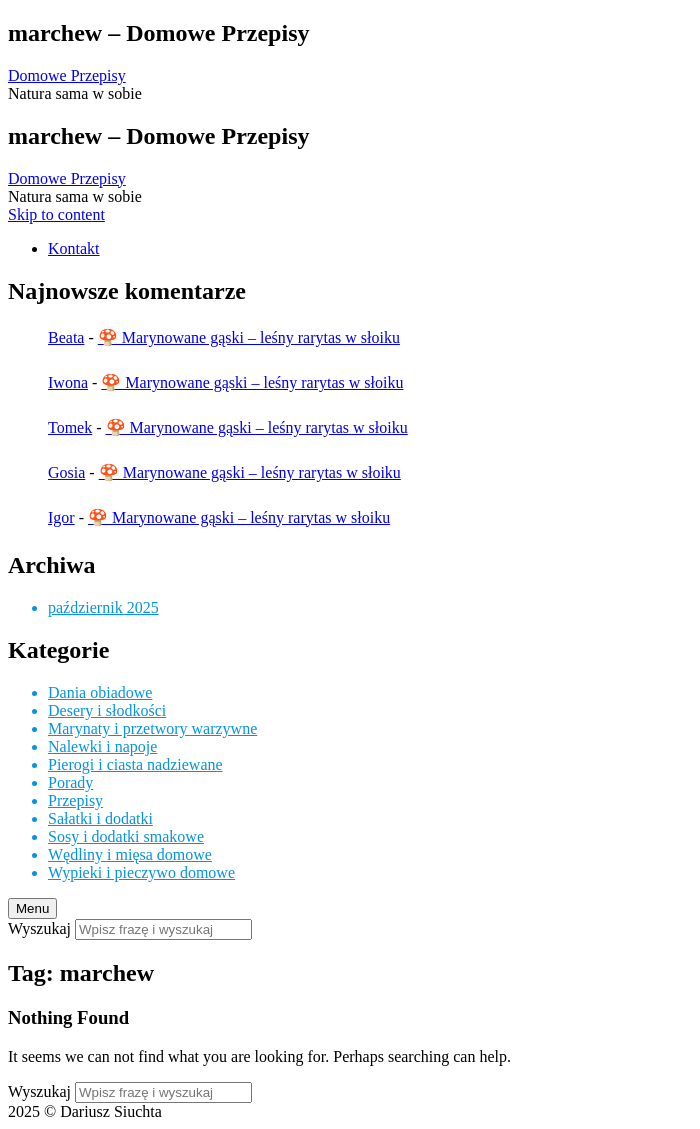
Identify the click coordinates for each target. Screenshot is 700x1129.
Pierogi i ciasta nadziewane (135, 764)
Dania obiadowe (100, 692)
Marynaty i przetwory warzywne (152, 728)
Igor (61, 517)
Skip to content (56, 214)
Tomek (70, 427)
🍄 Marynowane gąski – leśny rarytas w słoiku (249, 337)
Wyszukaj (39, 928)
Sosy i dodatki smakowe (126, 836)
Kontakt (74, 248)
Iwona (68, 382)
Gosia (66, 472)
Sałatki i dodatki (100, 818)
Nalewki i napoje (102, 746)
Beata (66, 337)
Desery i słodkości (107, 710)
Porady (70, 782)
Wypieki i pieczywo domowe (141, 872)
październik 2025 (103, 607)
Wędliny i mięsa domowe (130, 854)
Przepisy (75, 800)
